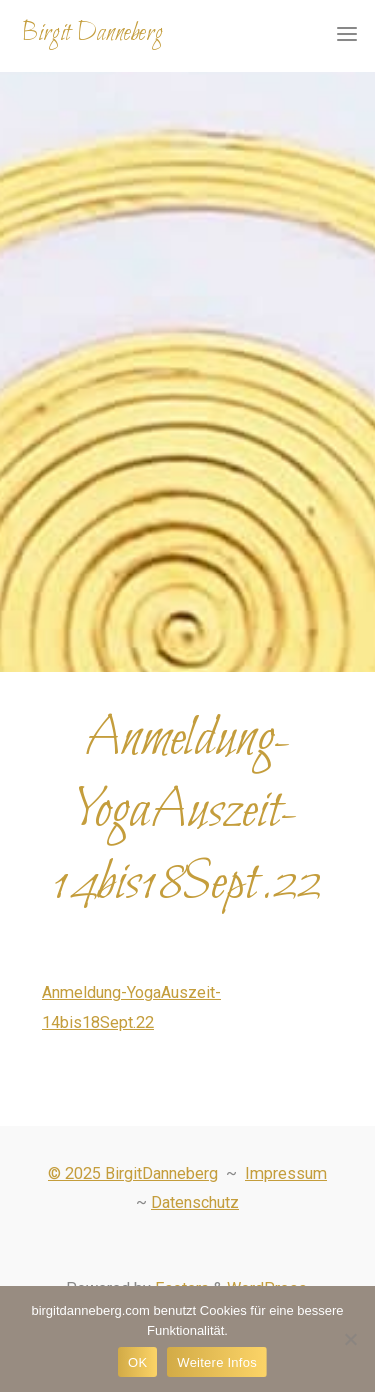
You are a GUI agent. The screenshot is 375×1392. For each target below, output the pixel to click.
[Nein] (350, 1339)
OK (137, 1362)
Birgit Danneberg (92, 34)
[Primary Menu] (347, 35)
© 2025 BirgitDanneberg (133, 1173)
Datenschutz (195, 1202)
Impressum (286, 1173)
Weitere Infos (217, 1362)
